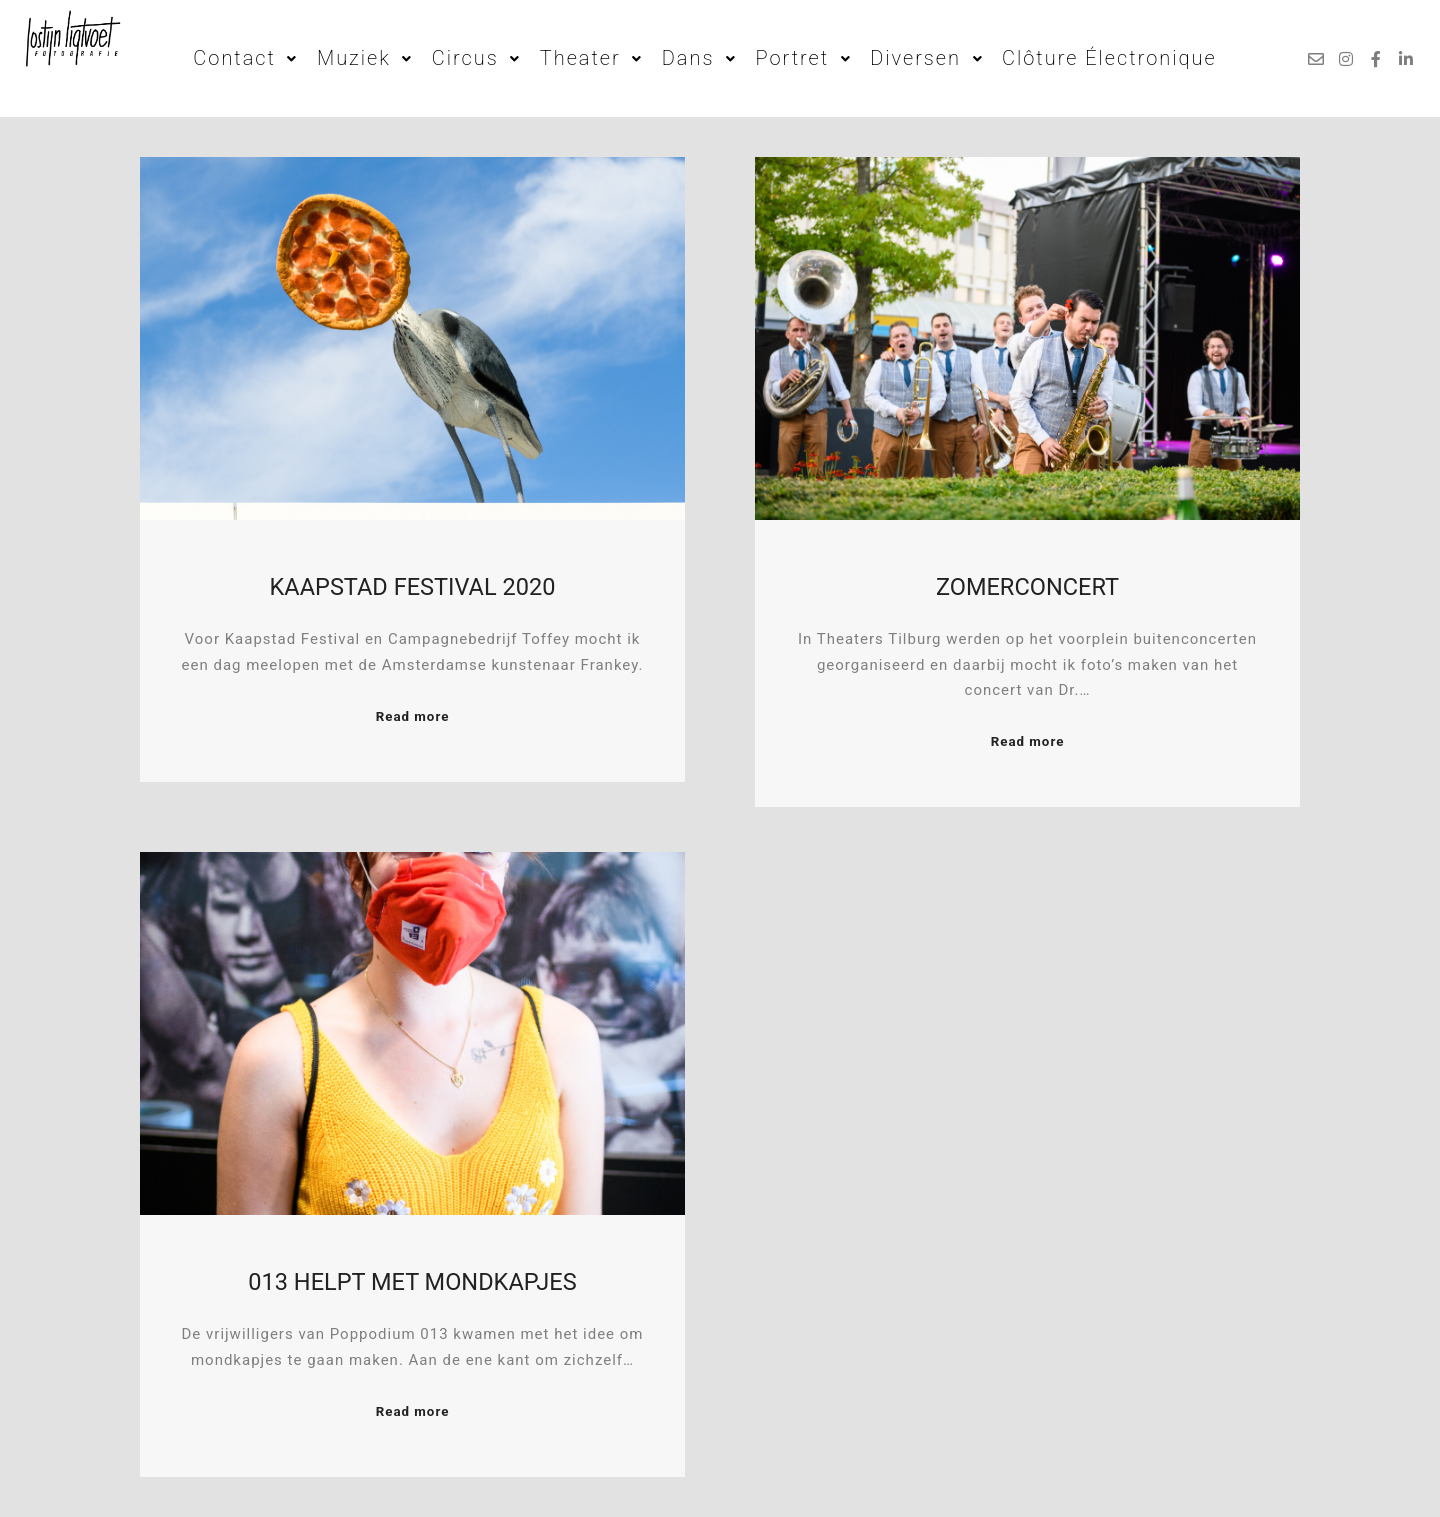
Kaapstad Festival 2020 (413, 587)
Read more (413, 716)
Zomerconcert (1027, 587)
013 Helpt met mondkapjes (412, 1282)
